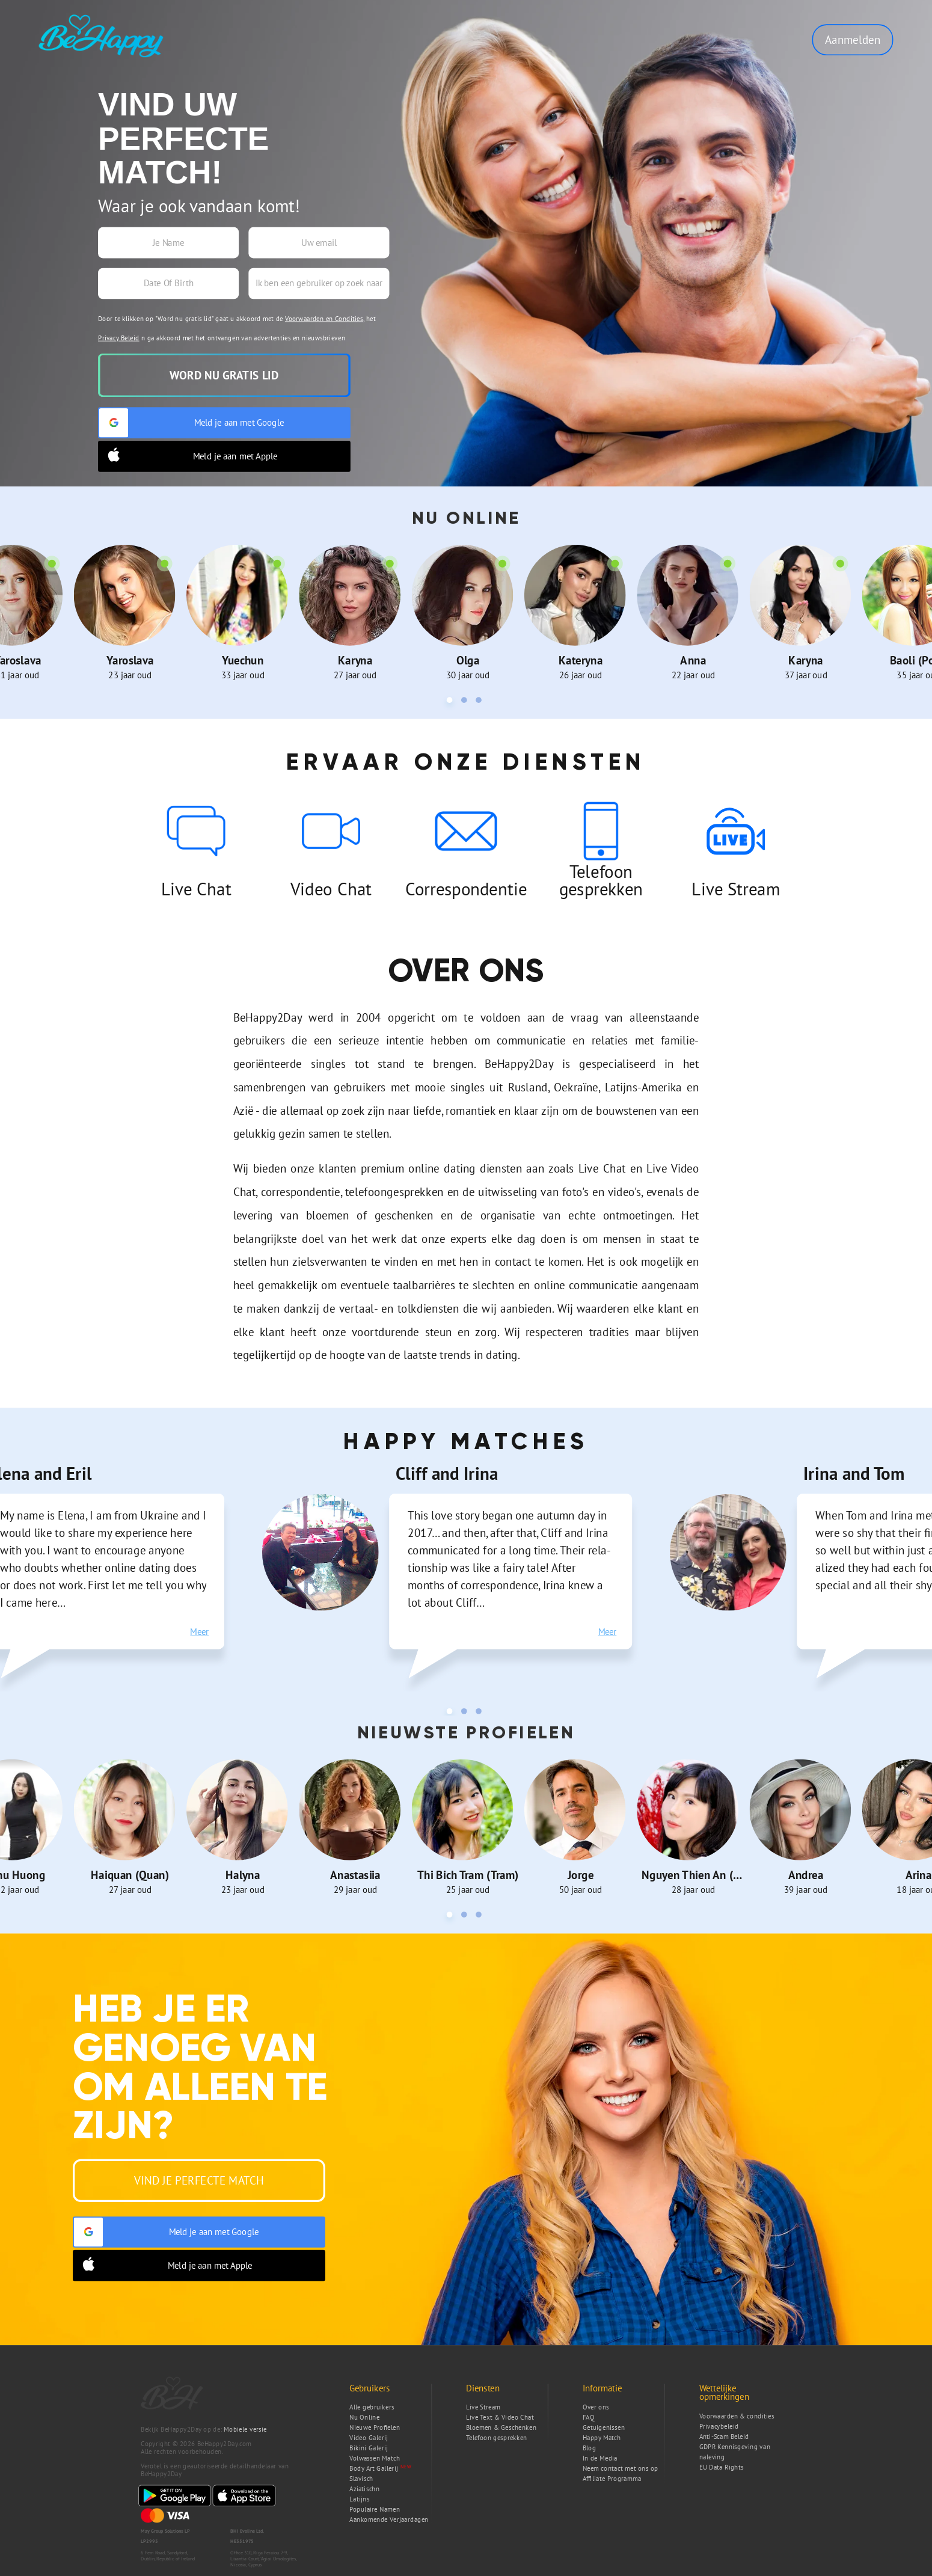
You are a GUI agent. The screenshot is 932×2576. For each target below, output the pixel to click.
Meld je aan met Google (191, 422)
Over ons (596, 2407)
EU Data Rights (721, 2466)
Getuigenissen (604, 2427)
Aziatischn (364, 2489)
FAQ (589, 2417)
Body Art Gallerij (373, 2468)
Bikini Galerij (368, 2448)
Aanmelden (853, 39)
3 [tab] (480, 702)
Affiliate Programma (612, 2478)
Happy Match (602, 2438)
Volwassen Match (374, 2458)
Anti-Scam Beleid (724, 2436)
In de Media (600, 2458)
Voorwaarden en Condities (324, 318)
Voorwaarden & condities (736, 2416)
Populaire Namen (374, 2509)
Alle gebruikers (371, 2407)
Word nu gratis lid (224, 374)
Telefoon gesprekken (496, 2438)
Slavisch (361, 2478)
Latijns (359, 2499)
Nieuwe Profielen (374, 2427)
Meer (199, 1631)
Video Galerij (368, 2438)
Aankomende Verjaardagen (389, 2519)
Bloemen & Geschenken (501, 2427)
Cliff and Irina (447, 1473)
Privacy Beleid (118, 338)
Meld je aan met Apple (188, 455)
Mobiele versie (245, 2429)
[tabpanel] (130, 612)
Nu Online (364, 2417)
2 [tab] (466, 702)
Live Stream (483, 2407)
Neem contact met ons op (620, 2468)
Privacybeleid (719, 2426)
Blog (589, 2448)
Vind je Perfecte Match (199, 2180)
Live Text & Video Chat (500, 2417)
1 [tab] (451, 702)
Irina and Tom (853, 1473)
